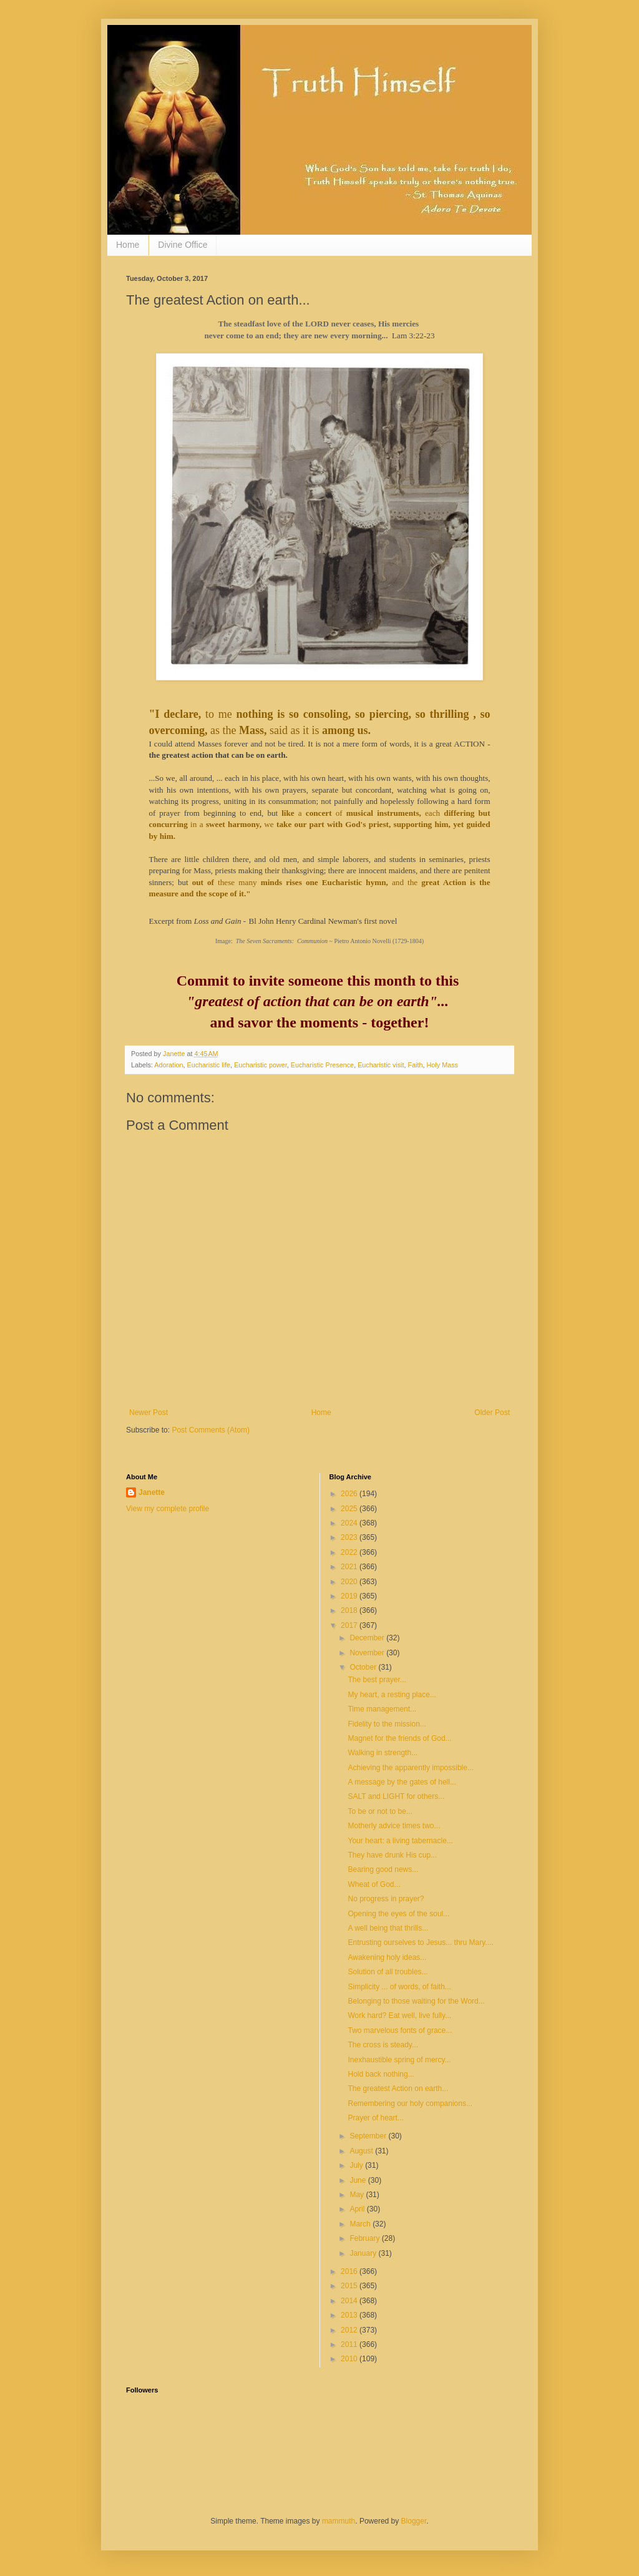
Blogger (414, 2521)
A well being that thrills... (388, 1928)
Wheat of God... (374, 1884)
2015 (350, 2285)
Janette (152, 1492)
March (361, 2224)
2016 (350, 2271)
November (367, 1652)
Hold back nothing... (381, 2074)
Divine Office (182, 245)
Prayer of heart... (375, 2117)
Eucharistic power (260, 1065)
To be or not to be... (380, 1811)
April (357, 2209)
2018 (350, 1610)
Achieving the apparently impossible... (410, 1767)
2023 (350, 1537)
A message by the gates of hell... (402, 1782)
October (363, 1667)
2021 (350, 1566)
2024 (350, 1523)
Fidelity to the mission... (387, 1724)
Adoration (168, 1065)
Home (127, 245)
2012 (350, 2330)
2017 (350, 1625)
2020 (350, 1581)
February (365, 2238)
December (367, 1637)
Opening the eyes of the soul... (398, 1913)
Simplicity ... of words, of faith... (399, 1986)
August (362, 2151)
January (363, 2253)
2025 (350, 1508)
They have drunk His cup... (392, 1855)
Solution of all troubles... (387, 1971)
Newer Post (148, 1412)
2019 (350, 1596)
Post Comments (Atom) (211, 1430)
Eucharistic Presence (322, 1065)
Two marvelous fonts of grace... (400, 2030)
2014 (350, 2300)
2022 (350, 1552)
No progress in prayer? (386, 1898)
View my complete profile (167, 1508)
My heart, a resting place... (392, 1694)
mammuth (338, 2521)
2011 (350, 2344)
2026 (350, 1493)
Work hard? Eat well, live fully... (399, 2015)
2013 (350, 2315)
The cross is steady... (382, 2044)
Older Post (492, 1412)
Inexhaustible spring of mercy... (399, 2059)
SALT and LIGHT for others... (396, 1796)
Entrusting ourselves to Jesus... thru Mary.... (420, 1942)
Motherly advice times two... (394, 1825)
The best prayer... (377, 1679)
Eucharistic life (208, 1065)
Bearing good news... (383, 1869)
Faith (415, 1065)
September (368, 2136)
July (357, 2165)
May (357, 2194)
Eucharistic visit (381, 1065)
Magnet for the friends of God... (399, 1738)
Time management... (382, 1709)
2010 (350, 2358)
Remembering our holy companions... (410, 2103)
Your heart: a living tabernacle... (400, 1840)
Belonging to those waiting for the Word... (416, 2001)
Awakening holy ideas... (387, 1957)
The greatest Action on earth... (398, 2088)
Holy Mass (442, 1065)
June (358, 2180)
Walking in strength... (382, 1752)
